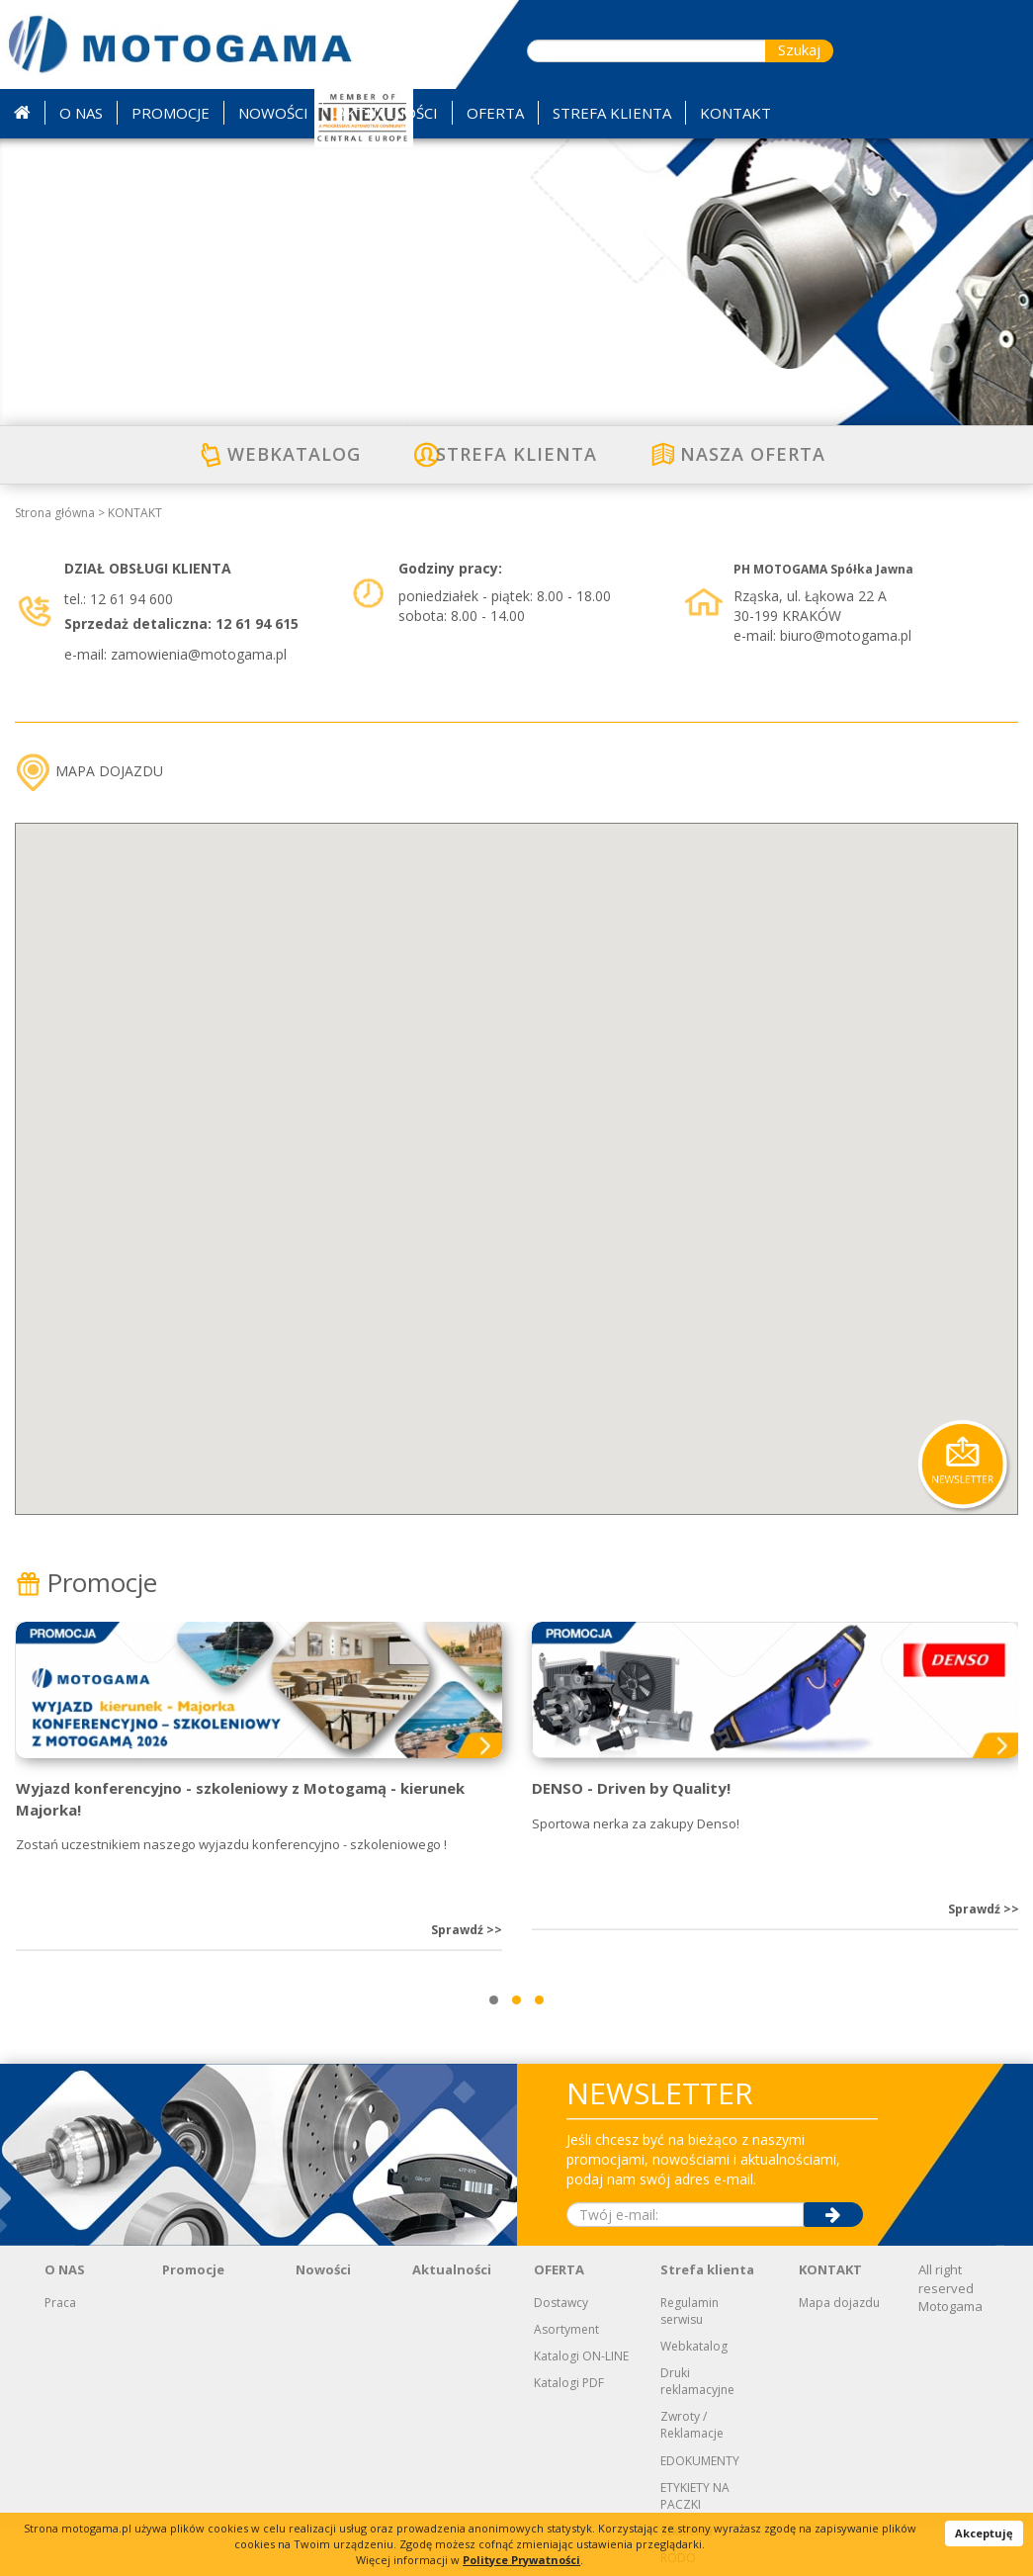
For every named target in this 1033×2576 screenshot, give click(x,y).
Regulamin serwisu (689, 2311)
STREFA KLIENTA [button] (612, 113)
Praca (60, 2302)
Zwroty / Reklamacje (692, 2425)
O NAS (64, 2269)
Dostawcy (561, 2302)
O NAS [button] (81, 113)
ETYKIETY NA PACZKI (695, 2496)
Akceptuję (984, 2533)
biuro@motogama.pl (845, 635)
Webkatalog (694, 2346)
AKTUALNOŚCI (387, 113)
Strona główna (55, 512)
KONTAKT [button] (735, 113)
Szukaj (799, 49)
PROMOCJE (170, 113)
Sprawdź (466, 1929)
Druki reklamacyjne (697, 2381)
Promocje (86, 1582)
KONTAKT (135, 512)
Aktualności (451, 2269)
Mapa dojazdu (839, 2302)
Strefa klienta (707, 2269)
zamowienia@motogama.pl (199, 654)
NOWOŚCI (273, 113)
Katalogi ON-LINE (581, 2356)
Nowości (323, 2269)
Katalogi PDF (569, 2382)
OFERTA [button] (495, 113)
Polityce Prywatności (521, 2559)
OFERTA (559, 2269)
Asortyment (566, 2329)
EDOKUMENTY (699, 2460)
